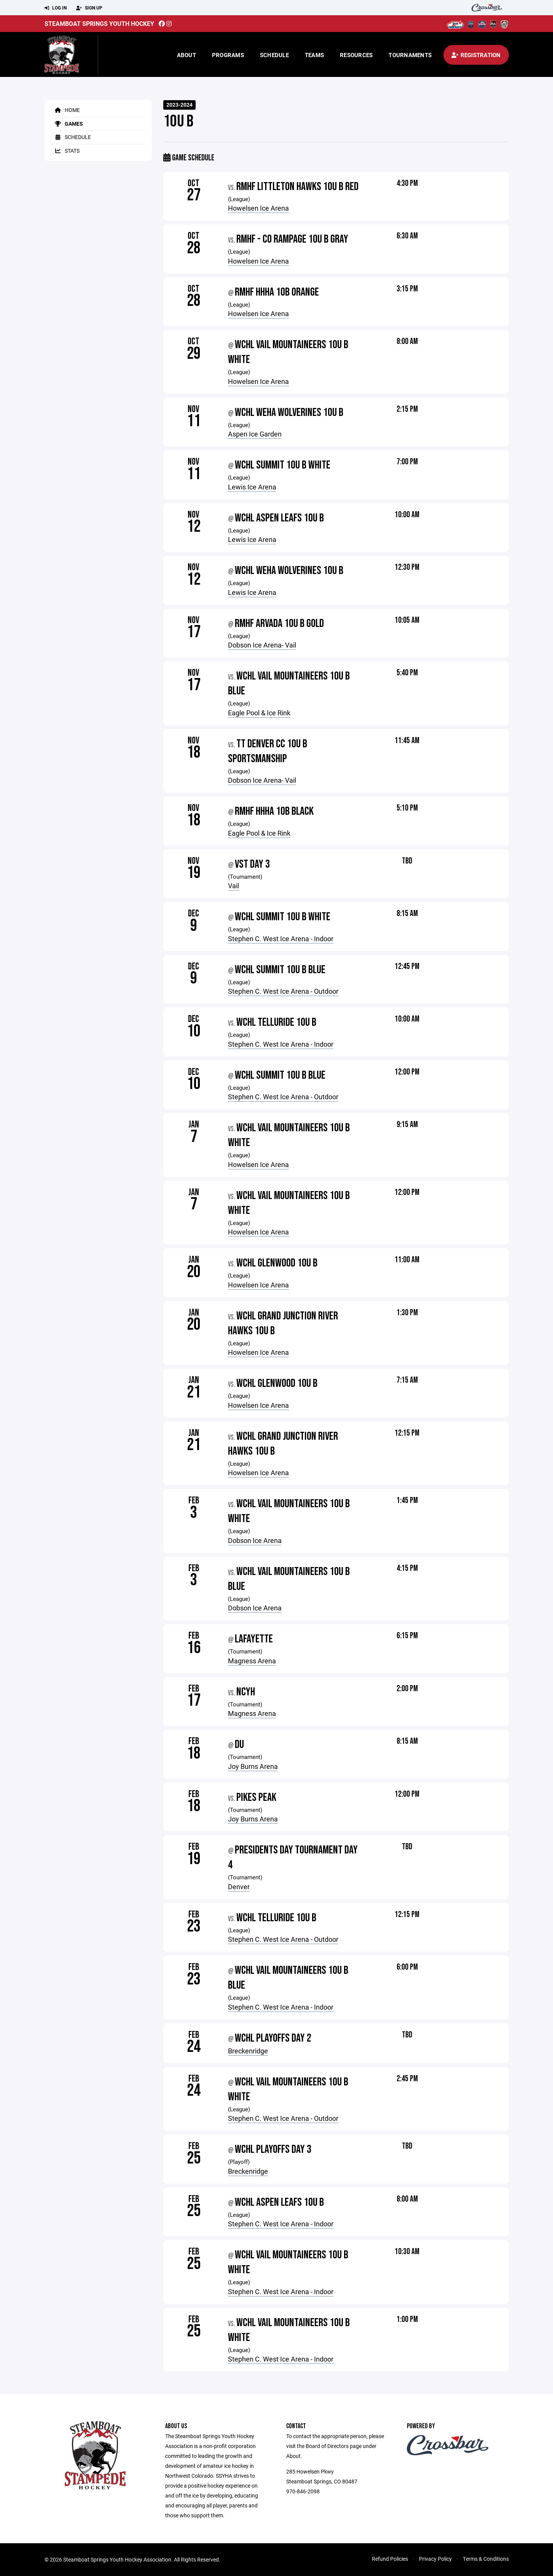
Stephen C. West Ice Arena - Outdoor (283, 991)
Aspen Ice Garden (255, 433)
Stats (66, 150)
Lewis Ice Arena (252, 486)
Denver (239, 1886)
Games (67, 123)
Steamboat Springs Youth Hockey (99, 23)
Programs (228, 55)
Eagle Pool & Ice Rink (259, 712)
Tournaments (410, 55)
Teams (314, 55)
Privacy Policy (435, 2558)
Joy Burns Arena (253, 1766)
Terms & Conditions (486, 2558)
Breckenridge (248, 2050)
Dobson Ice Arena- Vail (262, 644)
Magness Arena (252, 1660)
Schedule (274, 55)
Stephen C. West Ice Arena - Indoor (280, 938)
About (186, 55)
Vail (233, 885)
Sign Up (89, 8)
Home (66, 110)
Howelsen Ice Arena (258, 208)
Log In (56, 8)
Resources (356, 55)
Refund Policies (390, 2558)
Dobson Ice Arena (255, 1540)
